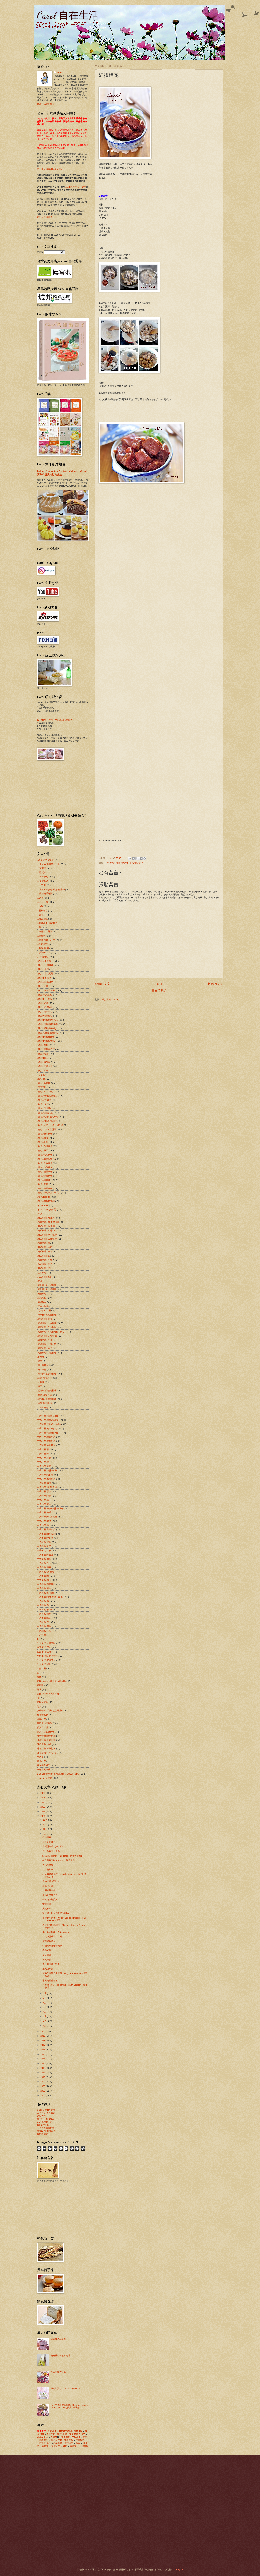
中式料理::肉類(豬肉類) (117, 862)
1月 (45, 2025)
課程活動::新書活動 (46, 1740)
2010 (43, 2077)
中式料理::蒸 (43, 1500)
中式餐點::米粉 (44, 1550)
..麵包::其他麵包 (45, 1154)
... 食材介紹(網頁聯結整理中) (51, 889)
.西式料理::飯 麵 (45, 1260)
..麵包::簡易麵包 (45, 1188)
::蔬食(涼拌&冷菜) (46, 860)
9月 (45, 1833)
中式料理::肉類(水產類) (48, 1420)
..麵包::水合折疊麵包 (47, 1121)
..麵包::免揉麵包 (45, 1146)
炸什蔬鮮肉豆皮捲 (51, 1851)
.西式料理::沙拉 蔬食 (47, 1235)
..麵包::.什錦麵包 (45, 1091)
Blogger (179, 2569)
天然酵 (53, 2437)
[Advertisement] (159, 560)
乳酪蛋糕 (57, 2443)
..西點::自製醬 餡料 (46, 990)
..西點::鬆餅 (43, 1053)
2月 (45, 2021)
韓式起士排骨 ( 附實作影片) (55, 1913)
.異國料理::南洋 (44, 1348)
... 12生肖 (42, 885)
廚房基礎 (52, 2431)
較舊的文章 (215, 984)
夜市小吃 (50, 2434)
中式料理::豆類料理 (46, 1445)
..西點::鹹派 (43, 1058)
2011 (43, 2072)
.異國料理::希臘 (44, 1340)
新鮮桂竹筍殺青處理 (60, 2355)
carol (59, 72)
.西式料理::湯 (43, 1256)
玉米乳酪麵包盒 (50, 1895)
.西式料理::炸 (43, 1243)
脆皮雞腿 (46, 1959)
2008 (43, 2086)
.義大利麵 (42, 1369)
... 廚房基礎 (43, 881)
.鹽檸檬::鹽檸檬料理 (47, 1399)
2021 (43, 1816)
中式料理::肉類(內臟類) (48, 1415)
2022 (43, 1811)
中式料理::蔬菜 (44, 1512)
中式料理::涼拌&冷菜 (47, 1470)
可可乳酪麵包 (48, 1842)
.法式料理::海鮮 (44, 1277)
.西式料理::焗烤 (44, 1251)
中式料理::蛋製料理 (46, 1479)
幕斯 (78, 2443)
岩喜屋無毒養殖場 (45, 2128)
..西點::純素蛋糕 (45, 1016)
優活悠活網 (42, 2134)
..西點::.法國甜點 (45, 965)
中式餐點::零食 (44, 1588)
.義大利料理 (43, 1365)
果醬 (85, 2437)
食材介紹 (78, 2431)
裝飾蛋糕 (55, 2446)
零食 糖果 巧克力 (77, 2434)
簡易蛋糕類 (56, 2440)
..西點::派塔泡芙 (45, 1007)
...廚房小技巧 (43, 944)
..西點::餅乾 (43, 1045)
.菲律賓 (41, 1357)
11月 (45, 1824)
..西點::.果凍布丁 (45, 961)
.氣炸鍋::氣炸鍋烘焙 (47, 1289)
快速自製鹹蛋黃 (50, 1899)
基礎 (78, 2437)
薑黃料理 (41, 1761)
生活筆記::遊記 (44, 1664)
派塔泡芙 (43, 2440)
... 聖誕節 (42, 872)
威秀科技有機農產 (45, 2119)
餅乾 (65, 2446)
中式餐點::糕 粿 (44, 1609)
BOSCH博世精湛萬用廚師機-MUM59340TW (58, 1774)
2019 (43, 2036)
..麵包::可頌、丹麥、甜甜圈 (50, 1125)
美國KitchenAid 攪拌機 (48, 1693)
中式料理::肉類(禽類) (47, 1428)
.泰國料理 (42, 1293)
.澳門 (40, 1386)
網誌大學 (41, 2116)
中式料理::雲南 (44, 1491)
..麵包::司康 (43, 1138)
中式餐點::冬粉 (44, 1542)
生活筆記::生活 (44, 1651)
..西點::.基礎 (43, 969)
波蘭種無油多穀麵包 (52, 1946)
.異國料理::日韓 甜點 (47, 1336)
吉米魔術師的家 (44, 2122)
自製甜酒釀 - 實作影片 (53, 1846)
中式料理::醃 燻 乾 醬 (47, 1517)
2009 (43, 2081)
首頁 (159, 984)
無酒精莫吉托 (48, 1890)
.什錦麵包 (83, 2446)
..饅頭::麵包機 (44, 1083)
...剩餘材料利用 (44, 931)
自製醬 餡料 (45, 2443)
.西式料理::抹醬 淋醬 (47, 1239)
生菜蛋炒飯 (47, 1968)
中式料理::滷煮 (44, 1496)
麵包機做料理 (44, 1765)
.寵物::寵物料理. (45, 1394)
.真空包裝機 (43, 1306)
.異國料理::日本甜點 (47, 1327)
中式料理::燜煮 (137, 862)
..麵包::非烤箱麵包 (46, 1159)
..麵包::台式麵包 (45, 1133)
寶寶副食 (65, 2437)
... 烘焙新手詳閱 (45, 893)
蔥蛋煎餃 (46, 1955)
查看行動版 (159, 990)
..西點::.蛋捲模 (44, 978)
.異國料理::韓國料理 (47, 1352)
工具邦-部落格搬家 (46, 2113)
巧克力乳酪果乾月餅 (52, 1936)
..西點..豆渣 (43, 1070)
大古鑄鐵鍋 (43, 1407)
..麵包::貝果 (43, 1150)
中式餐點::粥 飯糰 (46, 1571)
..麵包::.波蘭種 (44, 1100)
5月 (45, 2007)
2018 (43, 2040)
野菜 (39, 1706)
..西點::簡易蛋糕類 (46, 1049)
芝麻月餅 (46, 1904)
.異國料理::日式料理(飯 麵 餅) (51, 1331)
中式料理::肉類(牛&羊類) (49, 1424)
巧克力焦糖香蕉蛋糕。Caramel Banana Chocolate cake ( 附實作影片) (69, 2406)
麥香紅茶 (46, 1950)
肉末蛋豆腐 (47, 1865)
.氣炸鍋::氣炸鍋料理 (47, 1285)
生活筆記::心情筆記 (46, 1643)
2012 (43, 2068)
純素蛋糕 (80, 2440)
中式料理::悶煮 (44, 1483)
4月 (45, 2011)
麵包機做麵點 (44, 1769)
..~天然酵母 (43, 957)
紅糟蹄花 (46, 1837)
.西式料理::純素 (44, 1247)
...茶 (39, 927)
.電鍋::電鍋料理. (45, 1378)
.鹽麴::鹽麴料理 (44, 1403)
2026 (43, 1793)
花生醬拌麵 (47, 1869)
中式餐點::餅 (43, 1605)
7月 (45, 1998)
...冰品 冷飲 (43, 902)
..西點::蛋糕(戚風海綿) (48, 1024)
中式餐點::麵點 (44, 1626)
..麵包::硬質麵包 (45, 1171)
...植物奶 (41, 936)
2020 (43, 2031)
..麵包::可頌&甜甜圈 (47, 1129)
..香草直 (41, 1074)
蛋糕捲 (45, 2446)
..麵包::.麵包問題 (45, 1112)
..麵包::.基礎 (43, 1104)
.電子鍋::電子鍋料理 (47, 1373)
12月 (45, 1820)
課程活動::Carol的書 (47, 1752)
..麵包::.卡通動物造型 (47, 1095)
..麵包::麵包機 (44, 1197)
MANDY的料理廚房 (46, 2131)
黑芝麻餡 (46, 1908)
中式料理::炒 (43, 1449)
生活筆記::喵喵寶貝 (46, 1660)
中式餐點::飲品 (44, 1580)
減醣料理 (41, 1719)
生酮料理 (41, 1668)
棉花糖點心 (43, 1714)
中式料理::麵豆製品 (46, 1529)
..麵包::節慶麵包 (45, 1175)
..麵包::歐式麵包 (45, 1180)
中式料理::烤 (43, 1462)
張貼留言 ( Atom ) (110, 999)
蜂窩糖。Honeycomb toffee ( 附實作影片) (62, 1856)
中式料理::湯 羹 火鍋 (47, 1487)
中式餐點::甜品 (44, 1563)
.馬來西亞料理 (44, 1310)
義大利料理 (43, 1727)
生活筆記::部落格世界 (47, 1656)
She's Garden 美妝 (46, 2110)
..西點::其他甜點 (45, 994)
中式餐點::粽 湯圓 (46, 1592)
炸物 (39, 1689)
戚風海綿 (69, 2443)
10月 (45, 1829)
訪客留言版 (43, 1702)
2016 (43, 2049)
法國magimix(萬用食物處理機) (51, 1681)
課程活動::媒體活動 (46, 1736)
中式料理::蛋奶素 (45, 1475)
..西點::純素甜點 (45, 1011)
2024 (43, 1802)
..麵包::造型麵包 (45, 1167)
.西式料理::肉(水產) (46, 1218)
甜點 (74, 2437)
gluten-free (42, 2437)
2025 (43, 1797)
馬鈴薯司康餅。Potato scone (56, 1932)
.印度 (40, 1213)
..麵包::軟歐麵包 (45, 1163)
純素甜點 (68, 2440)
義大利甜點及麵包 (46, 1731)
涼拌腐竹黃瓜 (48, 1941)
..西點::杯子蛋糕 (45, 999)
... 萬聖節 (42, 868)
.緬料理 (41, 1382)
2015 (43, 2054)
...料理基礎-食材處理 (47, 923)
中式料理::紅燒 (44, 1458)
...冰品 (40, 898)
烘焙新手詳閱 (65, 2431)
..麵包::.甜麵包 (44, 1108)
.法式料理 (42, 1272)
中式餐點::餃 (43, 1601)
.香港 (40, 1281)
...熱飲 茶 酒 (43, 948)
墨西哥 (40, 1757)
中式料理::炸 (43, 1453)
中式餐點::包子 (44, 1546)
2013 (43, 2063)
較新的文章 (102, 984)
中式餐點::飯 (43, 1576)
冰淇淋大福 (47, 1885)
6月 (45, 2002)
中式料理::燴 (43, 1525)
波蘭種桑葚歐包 (58, 2339)
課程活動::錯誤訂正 (46, 1748)
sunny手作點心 (44, 2125)
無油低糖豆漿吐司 (51, 1881)
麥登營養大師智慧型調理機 (50, 1710)
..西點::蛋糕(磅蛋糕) (47, 1041)
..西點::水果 (43, 986)
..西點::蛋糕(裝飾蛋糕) (48, 1032)
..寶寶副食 (42, 1087)
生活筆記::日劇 (44, 1647)
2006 (43, 2095)
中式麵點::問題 (44, 1630)
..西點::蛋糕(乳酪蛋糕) (48, 1020)
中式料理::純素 (44, 1466)
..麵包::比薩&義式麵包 (48, 1116)
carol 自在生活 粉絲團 (75, 187)
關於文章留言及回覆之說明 (50, 169)
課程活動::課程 (44, 1744)
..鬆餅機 (41, 1079)
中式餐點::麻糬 (44, 1567)
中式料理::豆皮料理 (46, 1437)
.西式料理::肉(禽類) (46, 1226)
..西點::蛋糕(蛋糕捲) (47, 1028)
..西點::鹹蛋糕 (44, 1062)
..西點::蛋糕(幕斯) (45, 1037)
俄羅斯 (40, 1685)
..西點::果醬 (43, 1003)
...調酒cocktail (44, 952)
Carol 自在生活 (67, 15)
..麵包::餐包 (43, 1184)
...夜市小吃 (42, 919)
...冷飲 (40, 906)
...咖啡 (40, 914)
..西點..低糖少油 (45, 1066)
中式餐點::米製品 (45, 1555)
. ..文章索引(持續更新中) (49, 864)
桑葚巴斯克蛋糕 (58, 2372)
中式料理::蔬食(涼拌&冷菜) (50, 1508)
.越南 (40, 1361)
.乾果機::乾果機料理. (47, 1314)
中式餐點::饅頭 (44, 1618)
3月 (45, 2016)
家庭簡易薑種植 (50, 1980)
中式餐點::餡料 (44, 1613)
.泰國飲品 (42, 1302)
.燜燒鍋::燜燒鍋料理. (47, 1390)
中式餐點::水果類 (45, 1538)
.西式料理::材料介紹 (47, 1230)
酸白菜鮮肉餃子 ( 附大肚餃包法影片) (59, 1860)
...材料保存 (42, 910)
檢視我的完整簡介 (45, 104)
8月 (45, 1993)
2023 (43, 1807)
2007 (43, 2091)
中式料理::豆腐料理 (46, 1441)
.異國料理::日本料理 (47, 1323)
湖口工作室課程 (45, 1723)
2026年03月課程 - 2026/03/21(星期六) (55, 720)
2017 (43, 2045)
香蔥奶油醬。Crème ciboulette (65, 2388)
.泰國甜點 (42, 1298)
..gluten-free (43, 1205)
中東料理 (41, 1635)
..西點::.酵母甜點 (45, 982)
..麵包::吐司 (43, 1142)
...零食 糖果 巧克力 (46, 940)
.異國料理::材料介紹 (47, 1344)
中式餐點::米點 (44, 1559)
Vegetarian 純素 (45, 1778)
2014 (43, 2058)
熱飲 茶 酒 (62, 2434)
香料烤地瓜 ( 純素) (51, 1964)
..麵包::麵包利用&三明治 (49, 1192)
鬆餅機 (73, 2446)
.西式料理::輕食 (44, 1268)
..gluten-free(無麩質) (47, 1209)
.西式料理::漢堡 (44, 1264)
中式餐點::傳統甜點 (46, 1584)
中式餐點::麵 (43, 1622)
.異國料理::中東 (44, 1319)
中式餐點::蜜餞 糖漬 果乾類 (50, 1597)
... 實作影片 (43, 876)
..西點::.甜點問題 (45, 973)
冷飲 (39, 1677)
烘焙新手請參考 (44, 217)
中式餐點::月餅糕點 (46, 1534)
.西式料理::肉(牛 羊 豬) (48, 1222)
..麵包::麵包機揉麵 (46, 1201)
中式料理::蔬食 (44, 1504)
